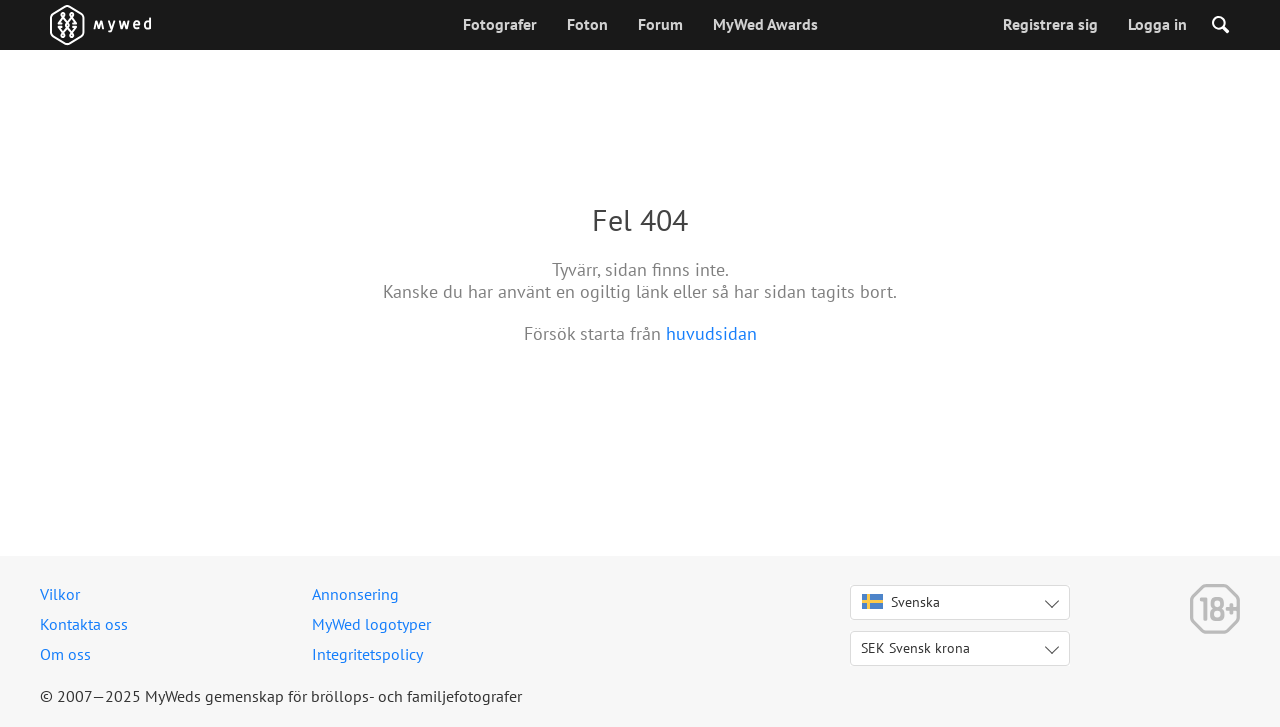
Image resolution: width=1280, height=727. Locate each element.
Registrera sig (1050, 24)
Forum (660, 24)
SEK (915, 648)
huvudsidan (711, 333)
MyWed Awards (765, 24)
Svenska (901, 602)
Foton (587, 24)
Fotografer (500, 24)
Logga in (1157, 24)
